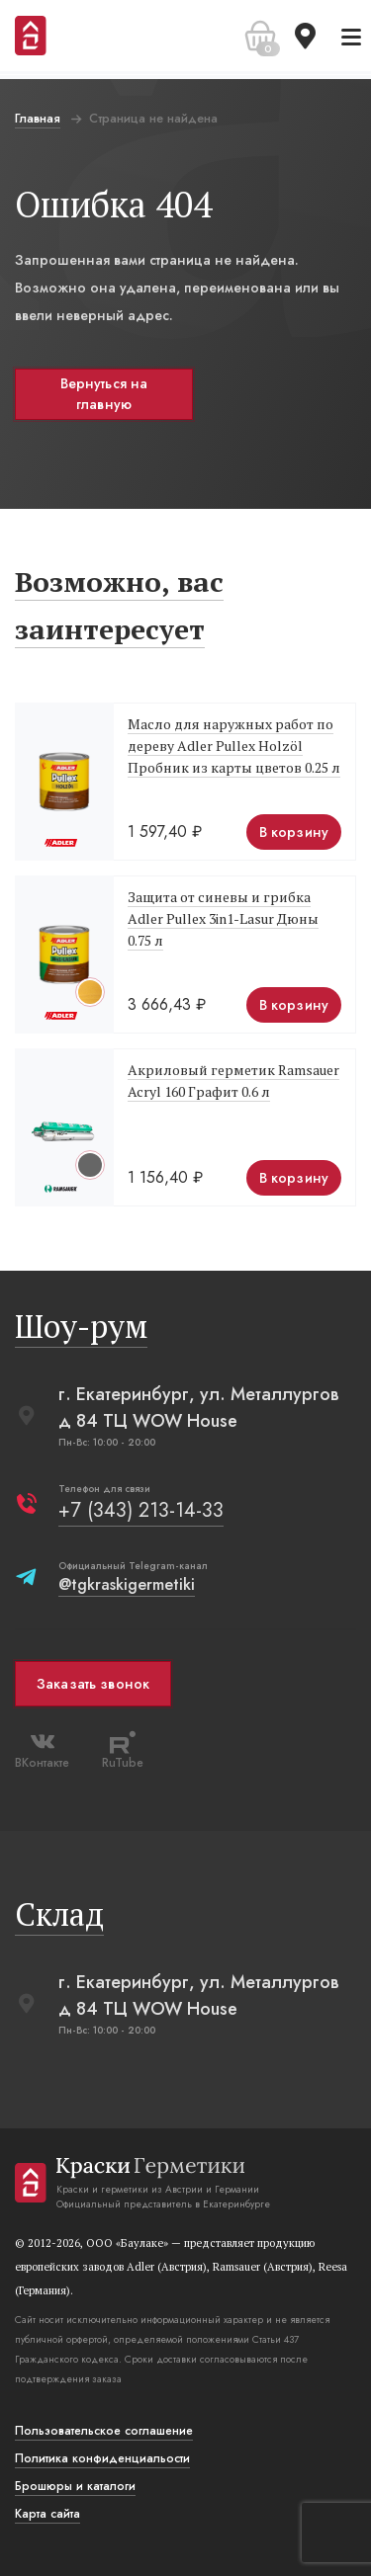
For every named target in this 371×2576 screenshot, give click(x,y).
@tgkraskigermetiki (126, 1584)
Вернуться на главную (104, 394)
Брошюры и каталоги (75, 2486)
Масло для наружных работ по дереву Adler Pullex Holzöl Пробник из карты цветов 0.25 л (234, 745)
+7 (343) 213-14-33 (141, 1510)
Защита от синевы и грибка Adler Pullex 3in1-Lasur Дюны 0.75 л (223, 918)
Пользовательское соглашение (104, 2431)
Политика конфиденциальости (102, 2458)
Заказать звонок (93, 1684)
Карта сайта (47, 2514)
